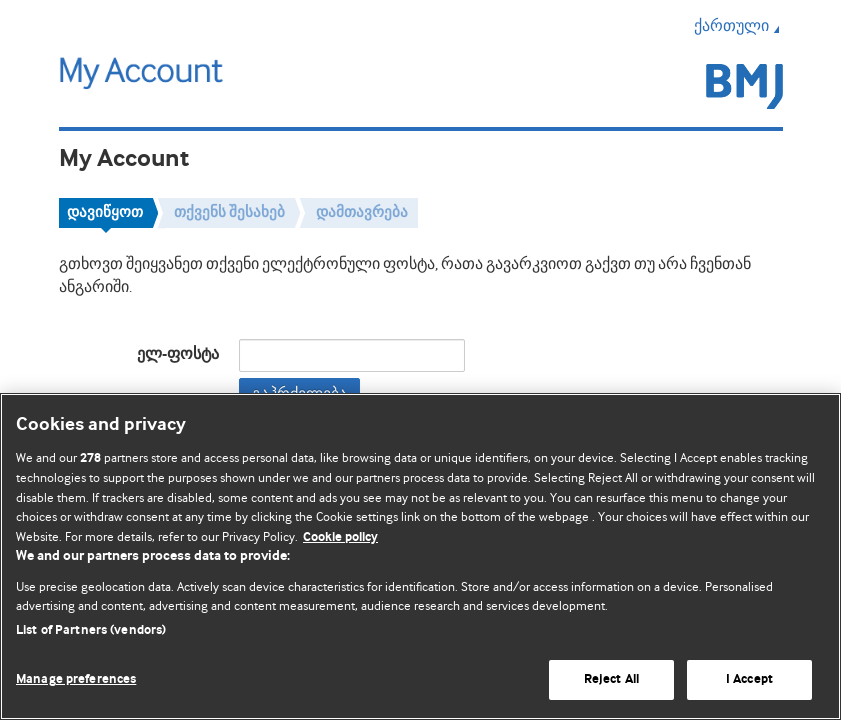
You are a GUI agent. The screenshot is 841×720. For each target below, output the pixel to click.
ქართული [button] (738, 26)
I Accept (749, 679)
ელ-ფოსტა (178, 354)
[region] (420, 556)
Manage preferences (76, 679)
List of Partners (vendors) (91, 630)
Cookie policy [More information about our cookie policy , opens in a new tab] (340, 537)
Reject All (611, 679)
